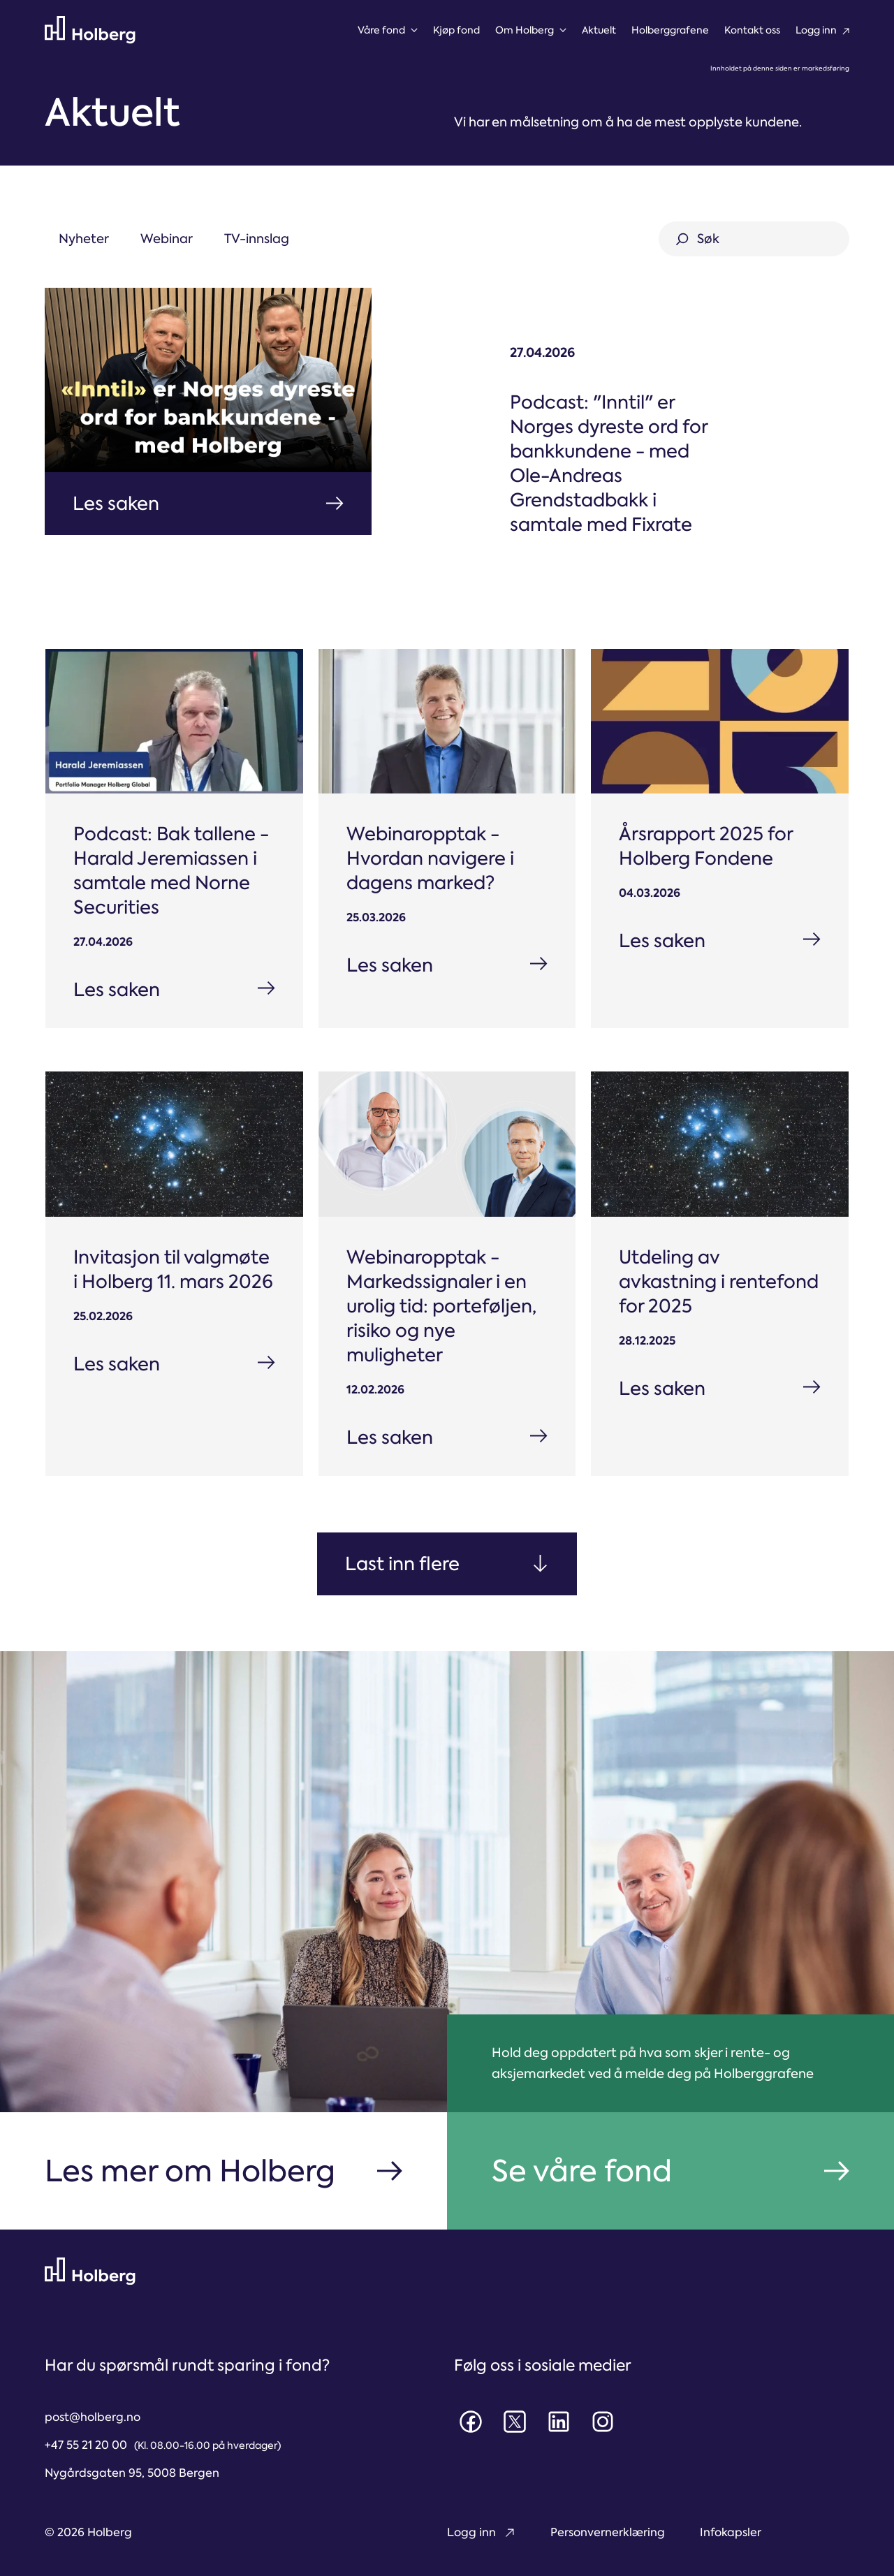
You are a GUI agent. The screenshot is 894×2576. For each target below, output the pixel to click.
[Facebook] (471, 2421)
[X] (515, 2421)
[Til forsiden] (90, 29)
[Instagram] (603, 2421)
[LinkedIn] (559, 2421)
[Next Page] (446, 1563)
